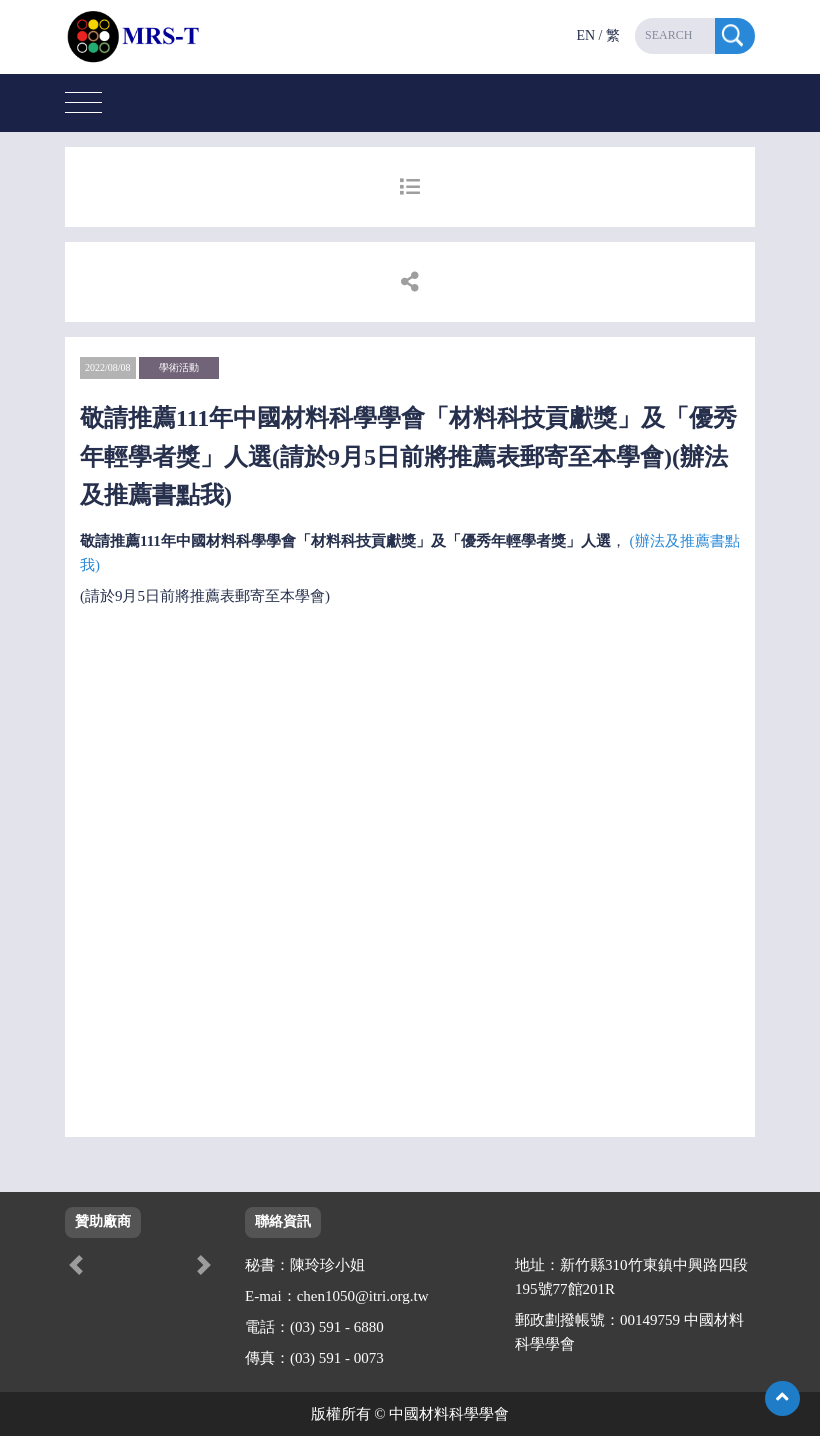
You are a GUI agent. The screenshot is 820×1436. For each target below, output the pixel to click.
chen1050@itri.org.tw (363, 1296)
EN (585, 35)
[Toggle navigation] (83, 103)
